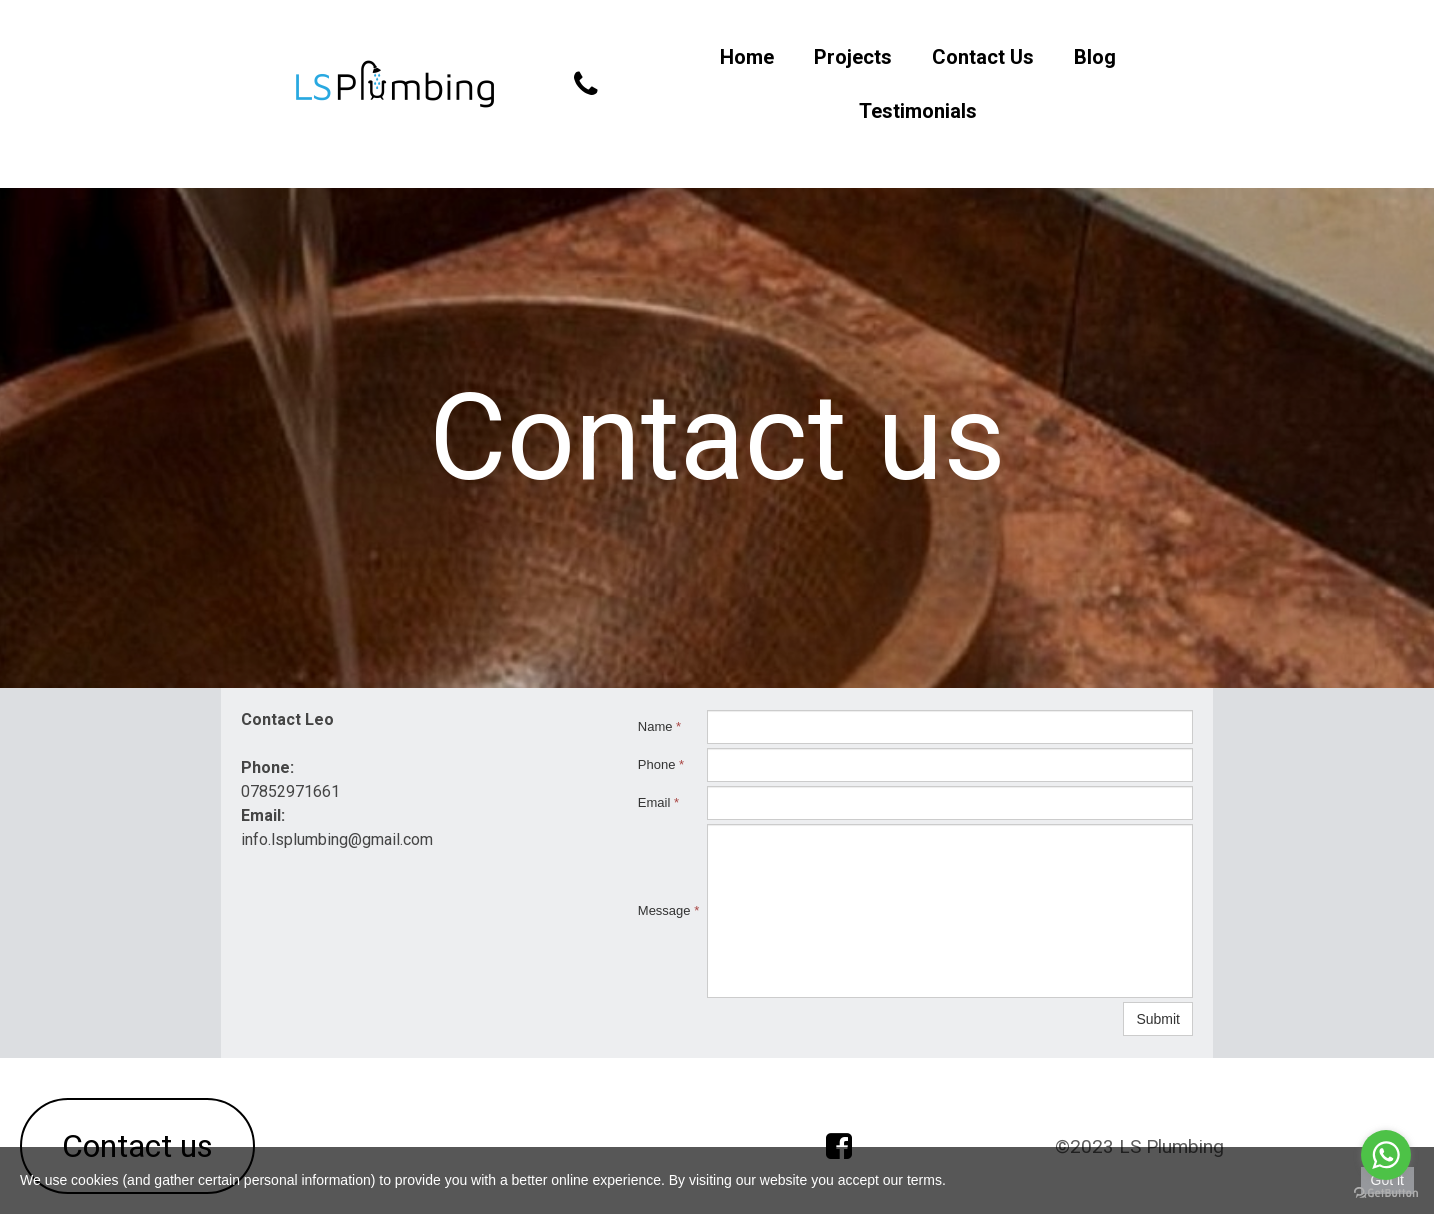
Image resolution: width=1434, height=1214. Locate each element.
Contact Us (983, 57)
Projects (853, 57)
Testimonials (918, 111)
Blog (1095, 57)
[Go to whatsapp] (1386, 1155)
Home (747, 57)
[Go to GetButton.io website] (1386, 1193)
